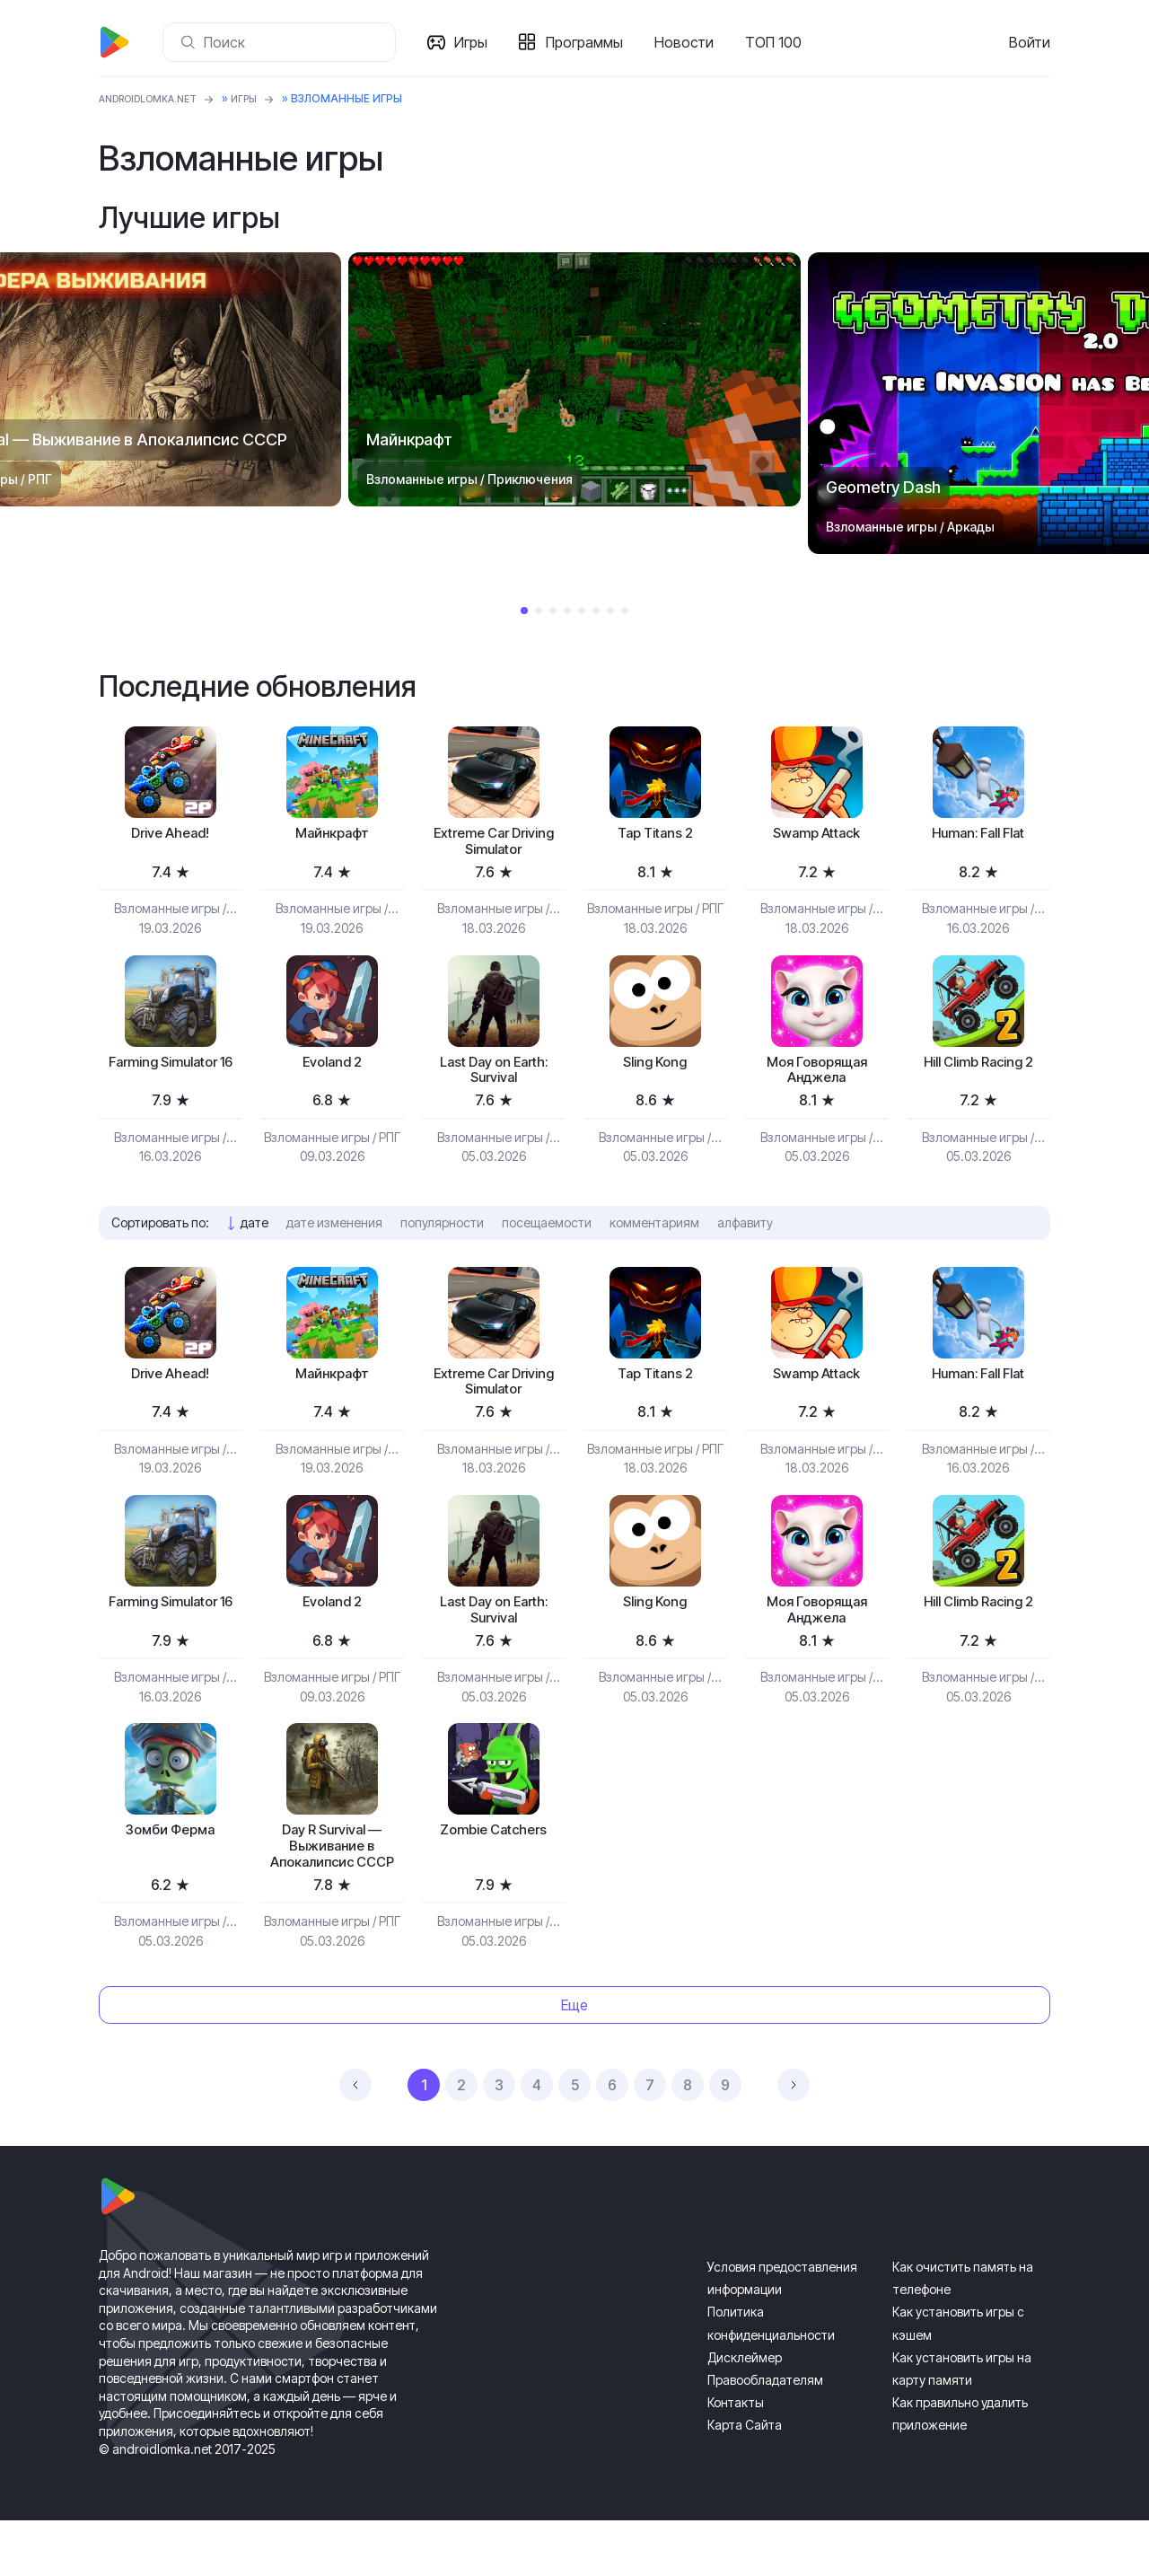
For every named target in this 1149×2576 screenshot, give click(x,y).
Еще (574, 2061)
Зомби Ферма (170, 1859)
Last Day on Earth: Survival (493, 1080)
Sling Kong (655, 1070)
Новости (689, 42)
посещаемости (547, 1236)
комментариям (654, 1236)
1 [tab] (524, 610)
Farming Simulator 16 (170, 1080)
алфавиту (745, 1236)
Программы (589, 42)
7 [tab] (610, 610)
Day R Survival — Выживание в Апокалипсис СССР (332, 1888)
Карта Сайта (744, 2480)
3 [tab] (553, 610)
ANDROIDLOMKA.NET (157, 98)
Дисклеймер (744, 2413)
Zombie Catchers (493, 1859)
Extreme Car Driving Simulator (494, 845)
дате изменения (334, 1236)
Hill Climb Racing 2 (978, 1070)
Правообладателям (765, 2435)
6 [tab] (596, 610)
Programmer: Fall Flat (978, 835)
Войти (1029, 42)
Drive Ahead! (170, 835)
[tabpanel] (574, 379)
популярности (442, 1236)
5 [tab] (581, 610)
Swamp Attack (817, 835)
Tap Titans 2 (655, 835)
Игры (476, 42)
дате (254, 1236)
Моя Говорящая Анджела (817, 1080)
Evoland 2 (331, 1070)
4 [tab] (567, 610)
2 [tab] (538, 610)
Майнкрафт (332, 835)
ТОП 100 (778, 42)
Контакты (735, 2458)
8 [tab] (624, 610)
